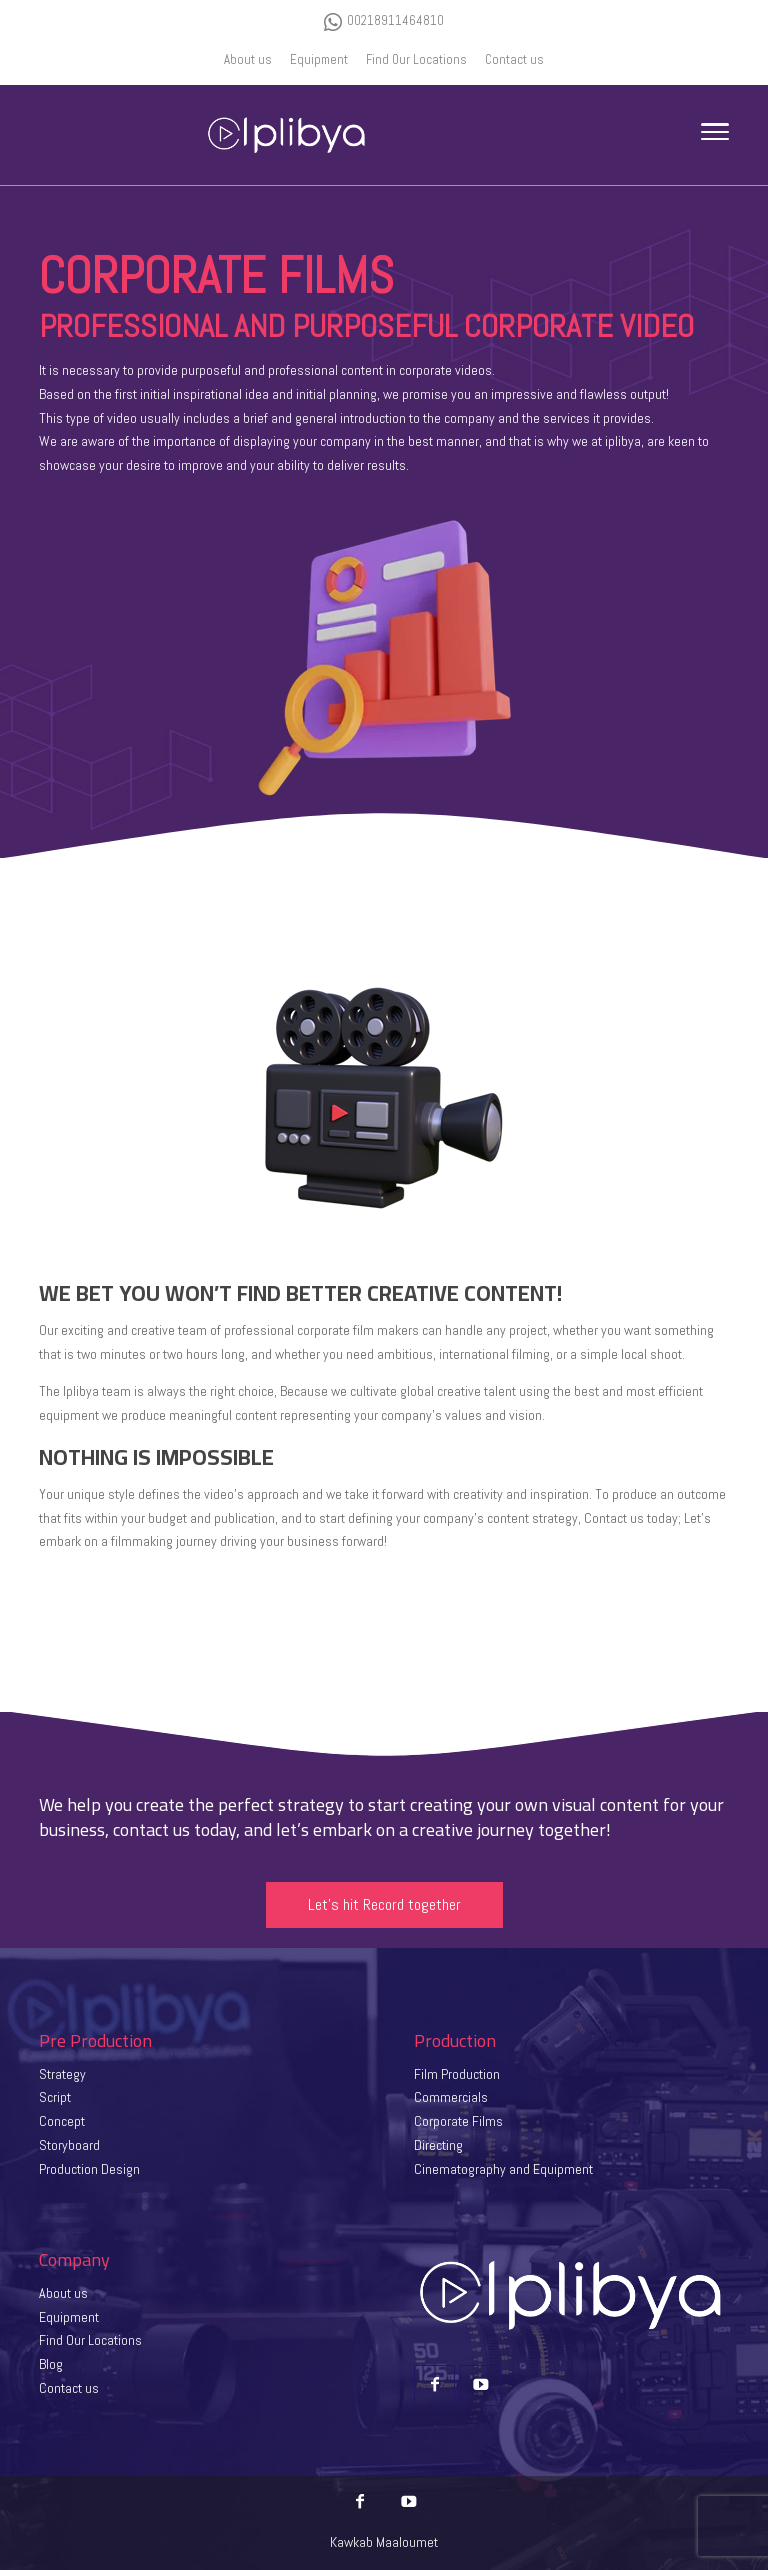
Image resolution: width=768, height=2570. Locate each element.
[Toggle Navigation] (715, 135)
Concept (62, 2121)
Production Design (89, 2169)
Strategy (62, 2074)
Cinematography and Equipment (503, 2169)
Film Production (457, 2074)
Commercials (451, 2097)
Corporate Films (458, 2121)
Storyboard (69, 2145)
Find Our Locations (90, 2340)
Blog (51, 2364)
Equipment (69, 2317)
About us (63, 2293)
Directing (438, 2145)
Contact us (69, 2388)
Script (55, 2097)
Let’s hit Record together (384, 1904)
